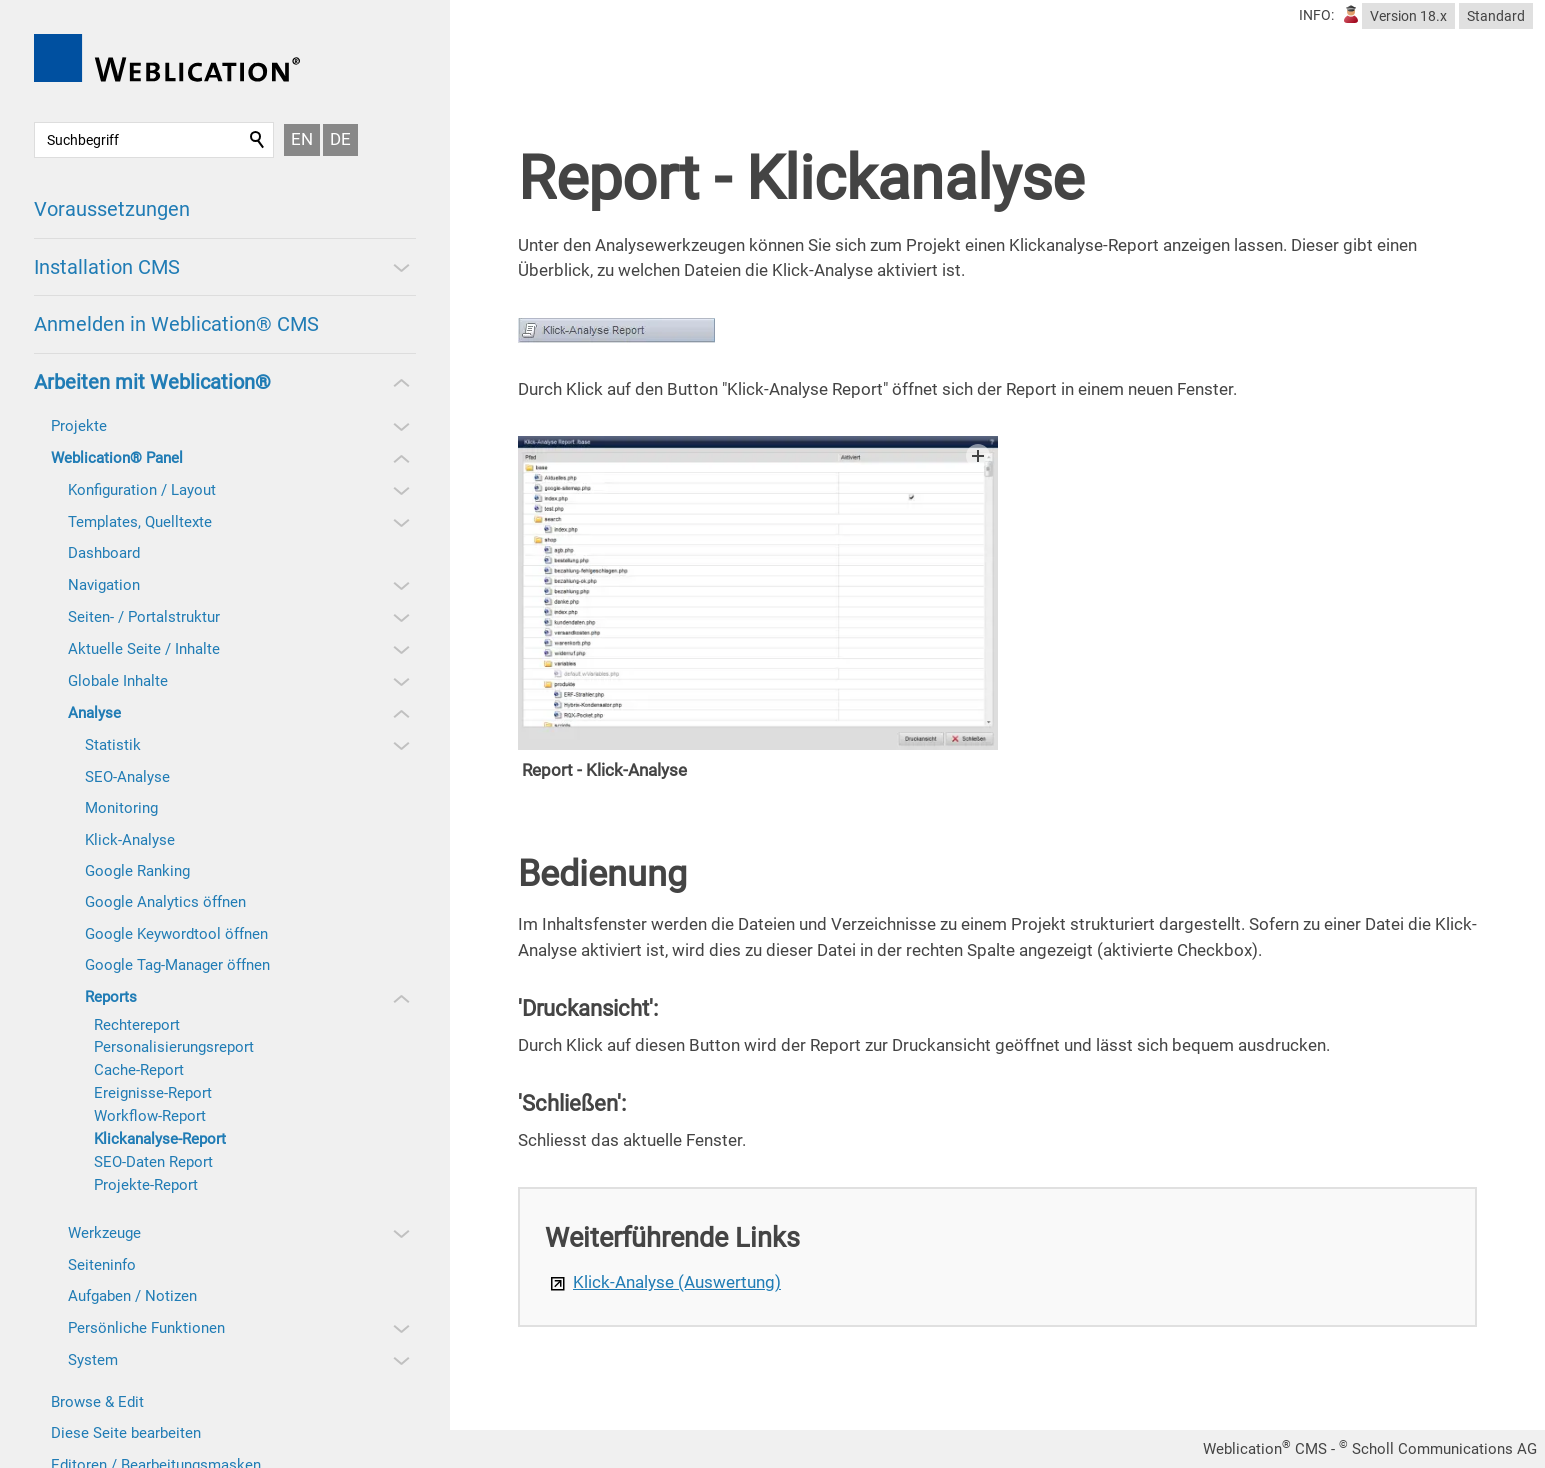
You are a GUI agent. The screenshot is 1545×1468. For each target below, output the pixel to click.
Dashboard (104, 553)
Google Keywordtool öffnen (176, 934)
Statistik (113, 745)
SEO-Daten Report (153, 1162)
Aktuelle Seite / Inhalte (144, 649)
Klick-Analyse (130, 840)
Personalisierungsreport (174, 1047)
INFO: (1316, 15)
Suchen (258, 140)
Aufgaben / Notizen (132, 1296)
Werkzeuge (104, 1233)
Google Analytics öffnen (165, 902)
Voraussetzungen (112, 209)
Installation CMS (107, 267)
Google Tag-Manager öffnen (177, 965)
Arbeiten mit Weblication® (152, 382)
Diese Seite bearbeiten (126, 1433)
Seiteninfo (102, 1265)
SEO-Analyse (127, 777)
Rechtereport (137, 1025)
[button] (400, 267)
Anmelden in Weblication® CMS (176, 324)
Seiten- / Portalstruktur (144, 617)
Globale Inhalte (118, 681)
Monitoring (121, 808)
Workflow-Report (150, 1116)
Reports (111, 997)
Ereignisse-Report (153, 1093)
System (93, 1360)
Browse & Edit (97, 1402)
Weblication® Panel (117, 458)
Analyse (94, 713)
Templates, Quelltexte (140, 522)
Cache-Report (139, 1070)
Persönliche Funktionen (146, 1328)
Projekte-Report (146, 1185)
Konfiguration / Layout (142, 490)
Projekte (79, 426)
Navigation (104, 585)
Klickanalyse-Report (160, 1139)
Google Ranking (137, 871)
